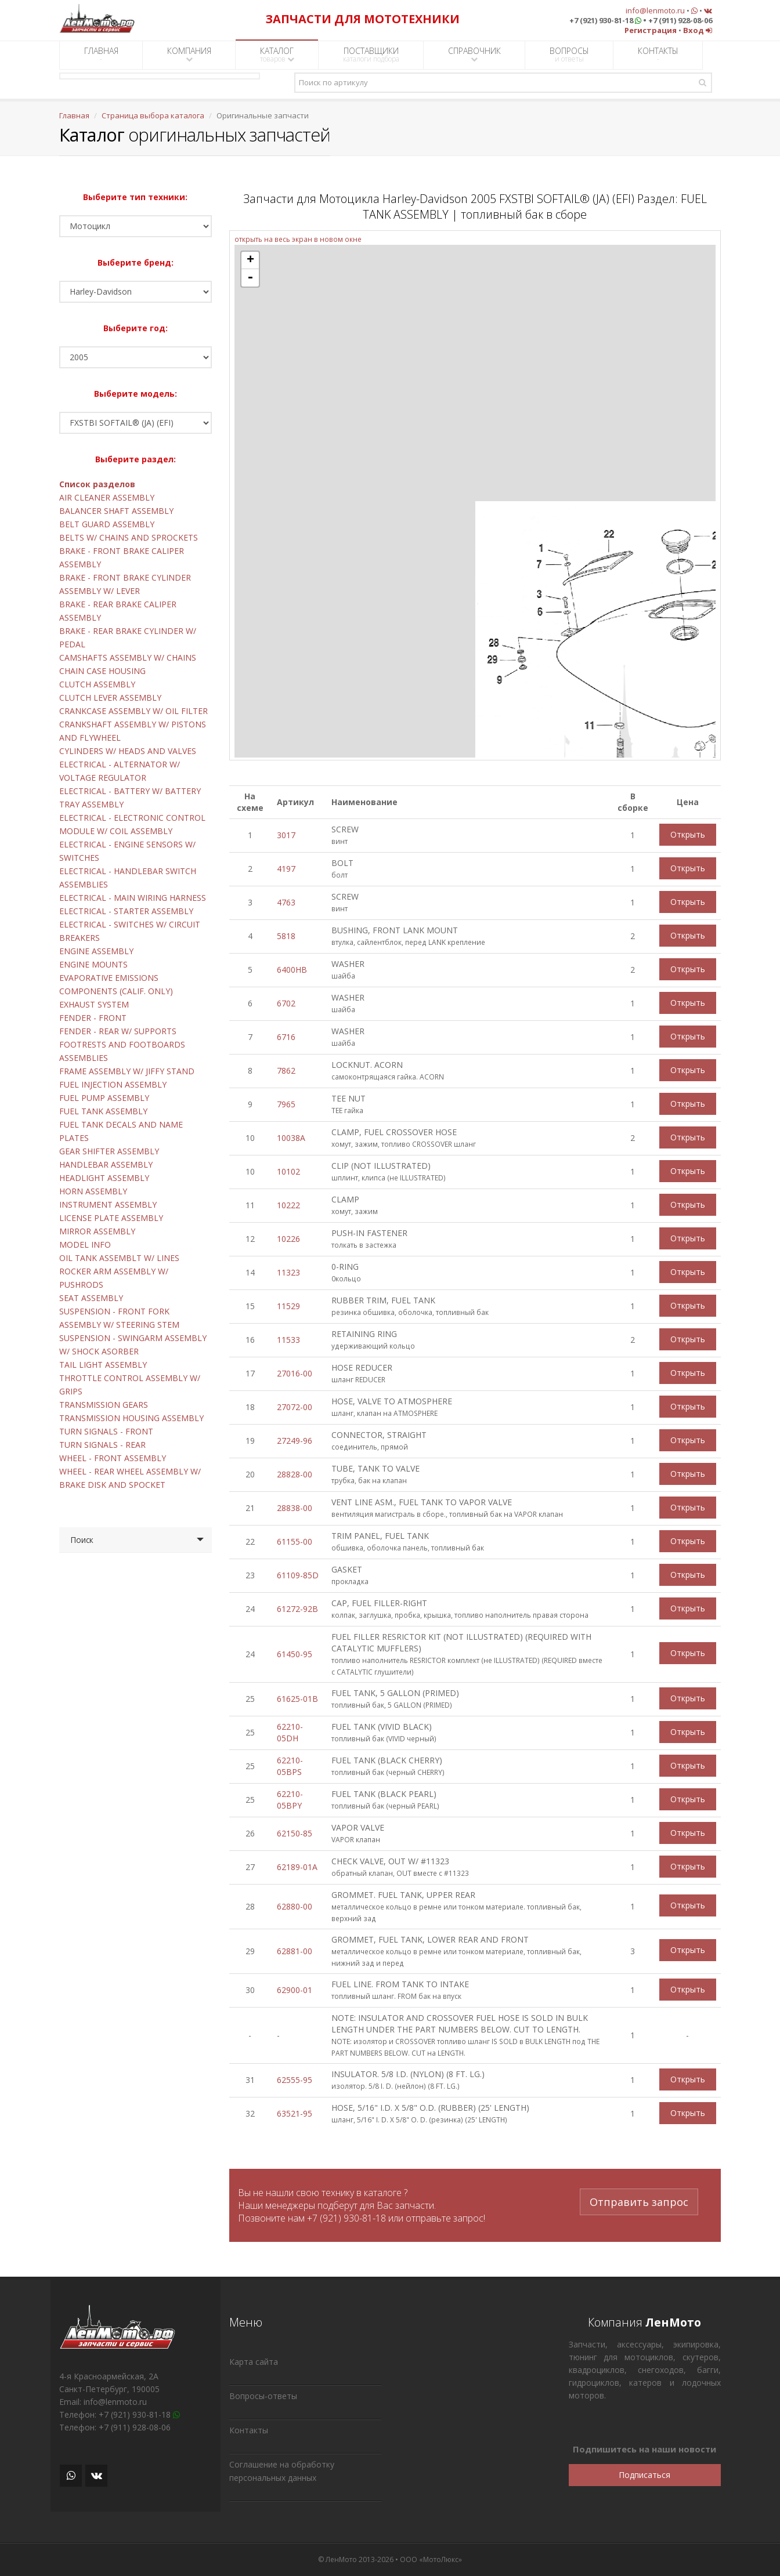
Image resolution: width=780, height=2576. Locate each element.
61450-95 (294, 1654)
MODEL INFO (85, 1244)
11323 (288, 1272)
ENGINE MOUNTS (93, 964)
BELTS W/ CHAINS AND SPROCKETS (128, 537)
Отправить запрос (639, 2200)
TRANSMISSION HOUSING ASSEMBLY (131, 1417)
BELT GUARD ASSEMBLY (106, 524)
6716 (286, 1036)
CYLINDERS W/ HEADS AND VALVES (127, 750)
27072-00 (294, 1406)
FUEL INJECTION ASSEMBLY (113, 1084)
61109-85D (298, 1575)
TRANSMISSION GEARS (103, 1404)
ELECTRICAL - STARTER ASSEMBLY (126, 910)
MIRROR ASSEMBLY (97, 1231)
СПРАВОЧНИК (474, 54)
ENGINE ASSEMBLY (96, 951)
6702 (286, 1003)
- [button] (250, 278)
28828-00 (294, 1474)
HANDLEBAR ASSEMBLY (106, 1164)
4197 (286, 868)
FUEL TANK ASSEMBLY (103, 1111)
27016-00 (294, 1373)
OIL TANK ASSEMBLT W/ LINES (119, 1257)
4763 (286, 902)
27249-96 (294, 1440)
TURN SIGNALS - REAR (102, 1444)
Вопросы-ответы (263, 2395)
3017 (286, 834)
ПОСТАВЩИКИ (371, 54)
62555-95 (294, 2079)
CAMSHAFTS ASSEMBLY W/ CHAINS (127, 657)
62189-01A (297, 1866)
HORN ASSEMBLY (93, 1191)
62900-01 (294, 1989)
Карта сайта (253, 2361)
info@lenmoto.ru (655, 10)
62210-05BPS (290, 1766)
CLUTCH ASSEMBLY (97, 684)
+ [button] (250, 260)
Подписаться (644, 2474)
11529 (288, 1305)
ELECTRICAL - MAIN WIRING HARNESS (132, 897)
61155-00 (294, 1541)
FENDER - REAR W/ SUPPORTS (117, 1031)
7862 (286, 1070)
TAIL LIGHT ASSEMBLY (103, 1364)
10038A (291, 1137)
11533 (288, 1339)
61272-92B (297, 1608)
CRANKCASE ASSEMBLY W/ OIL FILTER (133, 710)
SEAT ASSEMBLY (91, 1297)
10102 (288, 1171)
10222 (288, 1205)
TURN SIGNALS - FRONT (106, 1431)
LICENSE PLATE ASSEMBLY (111, 1217)
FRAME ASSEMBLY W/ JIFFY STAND (126, 1071)
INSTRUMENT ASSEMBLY (108, 1204)
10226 (288, 1238)
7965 (286, 1104)
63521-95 (294, 2113)
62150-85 (294, 1833)
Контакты (248, 2430)
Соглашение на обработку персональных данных (281, 2471)
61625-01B (297, 1698)
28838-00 (294, 1507)
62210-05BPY (290, 1799)
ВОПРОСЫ (569, 54)
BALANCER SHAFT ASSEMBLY (116, 510)
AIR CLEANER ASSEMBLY (106, 497)
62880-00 (294, 1906)
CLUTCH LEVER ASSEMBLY (110, 697)
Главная (74, 115)
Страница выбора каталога (153, 115)
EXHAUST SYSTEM (94, 1004)
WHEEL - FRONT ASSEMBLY (112, 1457)
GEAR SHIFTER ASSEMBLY (109, 1151)
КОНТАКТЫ (658, 54)
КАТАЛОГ (277, 54)
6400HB (292, 969)
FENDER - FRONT (93, 1017)
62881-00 (294, 1951)
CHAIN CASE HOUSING (102, 670)
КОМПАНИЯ (189, 54)
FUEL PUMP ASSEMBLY (104, 1097)
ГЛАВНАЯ (101, 54)
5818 (286, 935)
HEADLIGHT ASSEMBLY (104, 1177)
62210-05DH (290, 1732)
